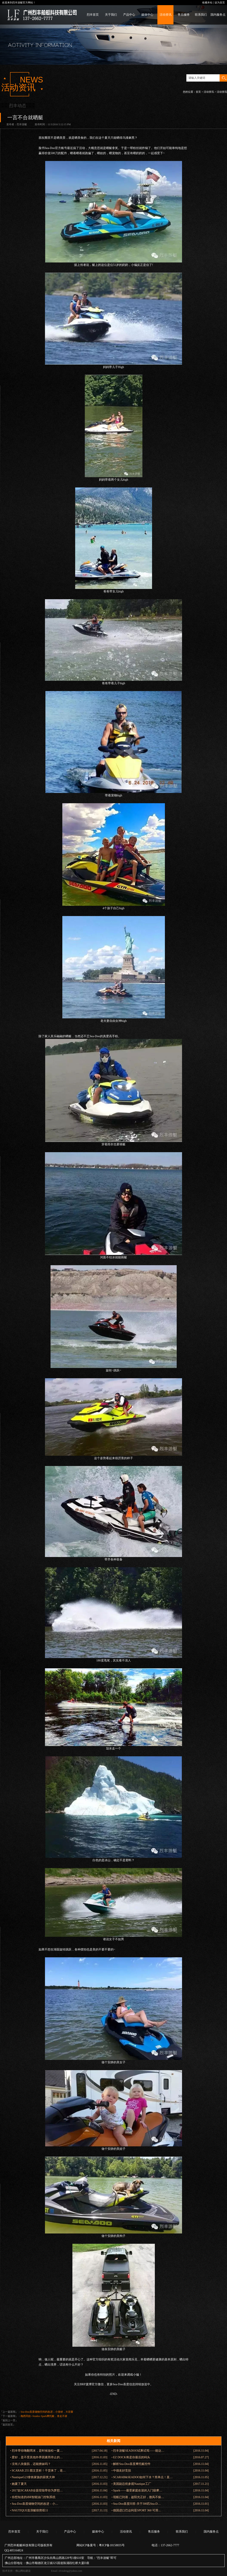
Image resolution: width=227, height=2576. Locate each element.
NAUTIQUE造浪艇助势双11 (30, 2510)
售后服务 (184, 14)
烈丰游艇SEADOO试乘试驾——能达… (138, 2450)
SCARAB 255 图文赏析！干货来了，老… (39, 2470)
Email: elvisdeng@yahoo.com (66, 2570)
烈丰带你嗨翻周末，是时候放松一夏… (37, 2450)
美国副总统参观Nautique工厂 (132, 2483)
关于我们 (111, 14)
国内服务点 (218, 14)
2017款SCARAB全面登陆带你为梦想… (37, 2490)
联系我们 (201, 14)
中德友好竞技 (122, 2470)
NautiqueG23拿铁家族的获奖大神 (33, 2477)
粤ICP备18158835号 (112, 2545)
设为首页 (220, 2)
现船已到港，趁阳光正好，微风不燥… (138, 2497)
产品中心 (129, 14)
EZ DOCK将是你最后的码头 (131, 2457)
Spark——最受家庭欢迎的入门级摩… (137, 2490)
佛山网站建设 (23, 2570)
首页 (198, 91)
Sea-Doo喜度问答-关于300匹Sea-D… (137, 2503)
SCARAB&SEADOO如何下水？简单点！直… (143, 2477)
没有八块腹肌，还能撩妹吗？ (31, 2464)
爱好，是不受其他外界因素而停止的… (37, 2457)
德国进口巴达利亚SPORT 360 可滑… (137, 2510)
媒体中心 (147, 14)
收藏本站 (207, 2)
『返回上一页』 (9, 2420)
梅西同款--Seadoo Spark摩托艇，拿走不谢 (44, 2416)
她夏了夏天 (19, 2483)
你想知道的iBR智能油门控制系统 (34, 2497)
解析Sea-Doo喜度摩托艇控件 (132, 2464)
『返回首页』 (7, 2424)
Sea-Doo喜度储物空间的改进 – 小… (35, 2503)
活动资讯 (166, 14)
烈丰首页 (93, 14)
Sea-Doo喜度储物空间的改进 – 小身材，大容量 (47, 2411)
